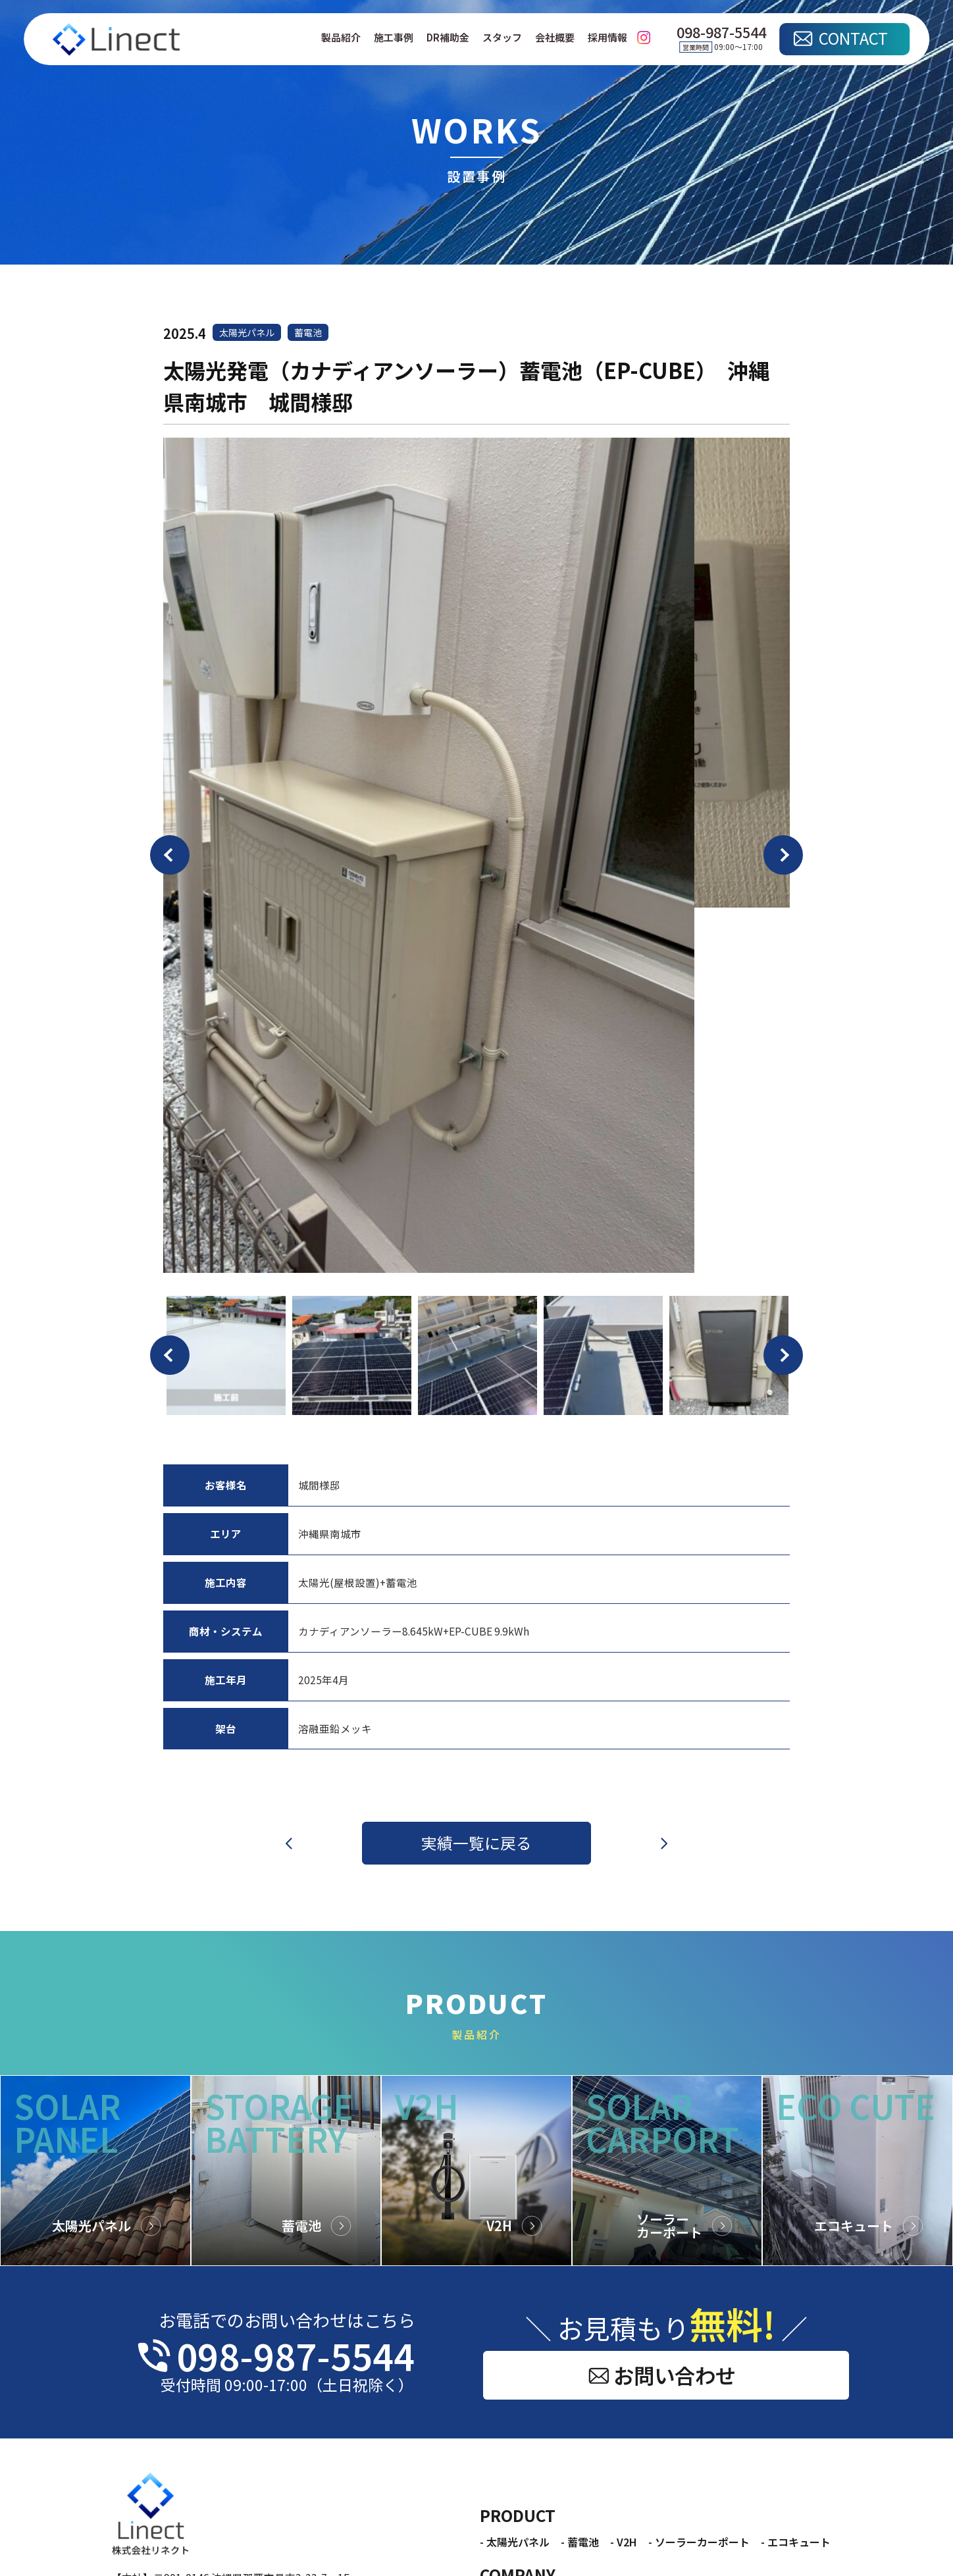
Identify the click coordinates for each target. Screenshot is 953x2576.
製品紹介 (341, 37)
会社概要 (555, 37)
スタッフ (502, 37)
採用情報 (607, 37)
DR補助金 (447, 37)
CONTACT (853, 37)
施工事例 (393, 37)
